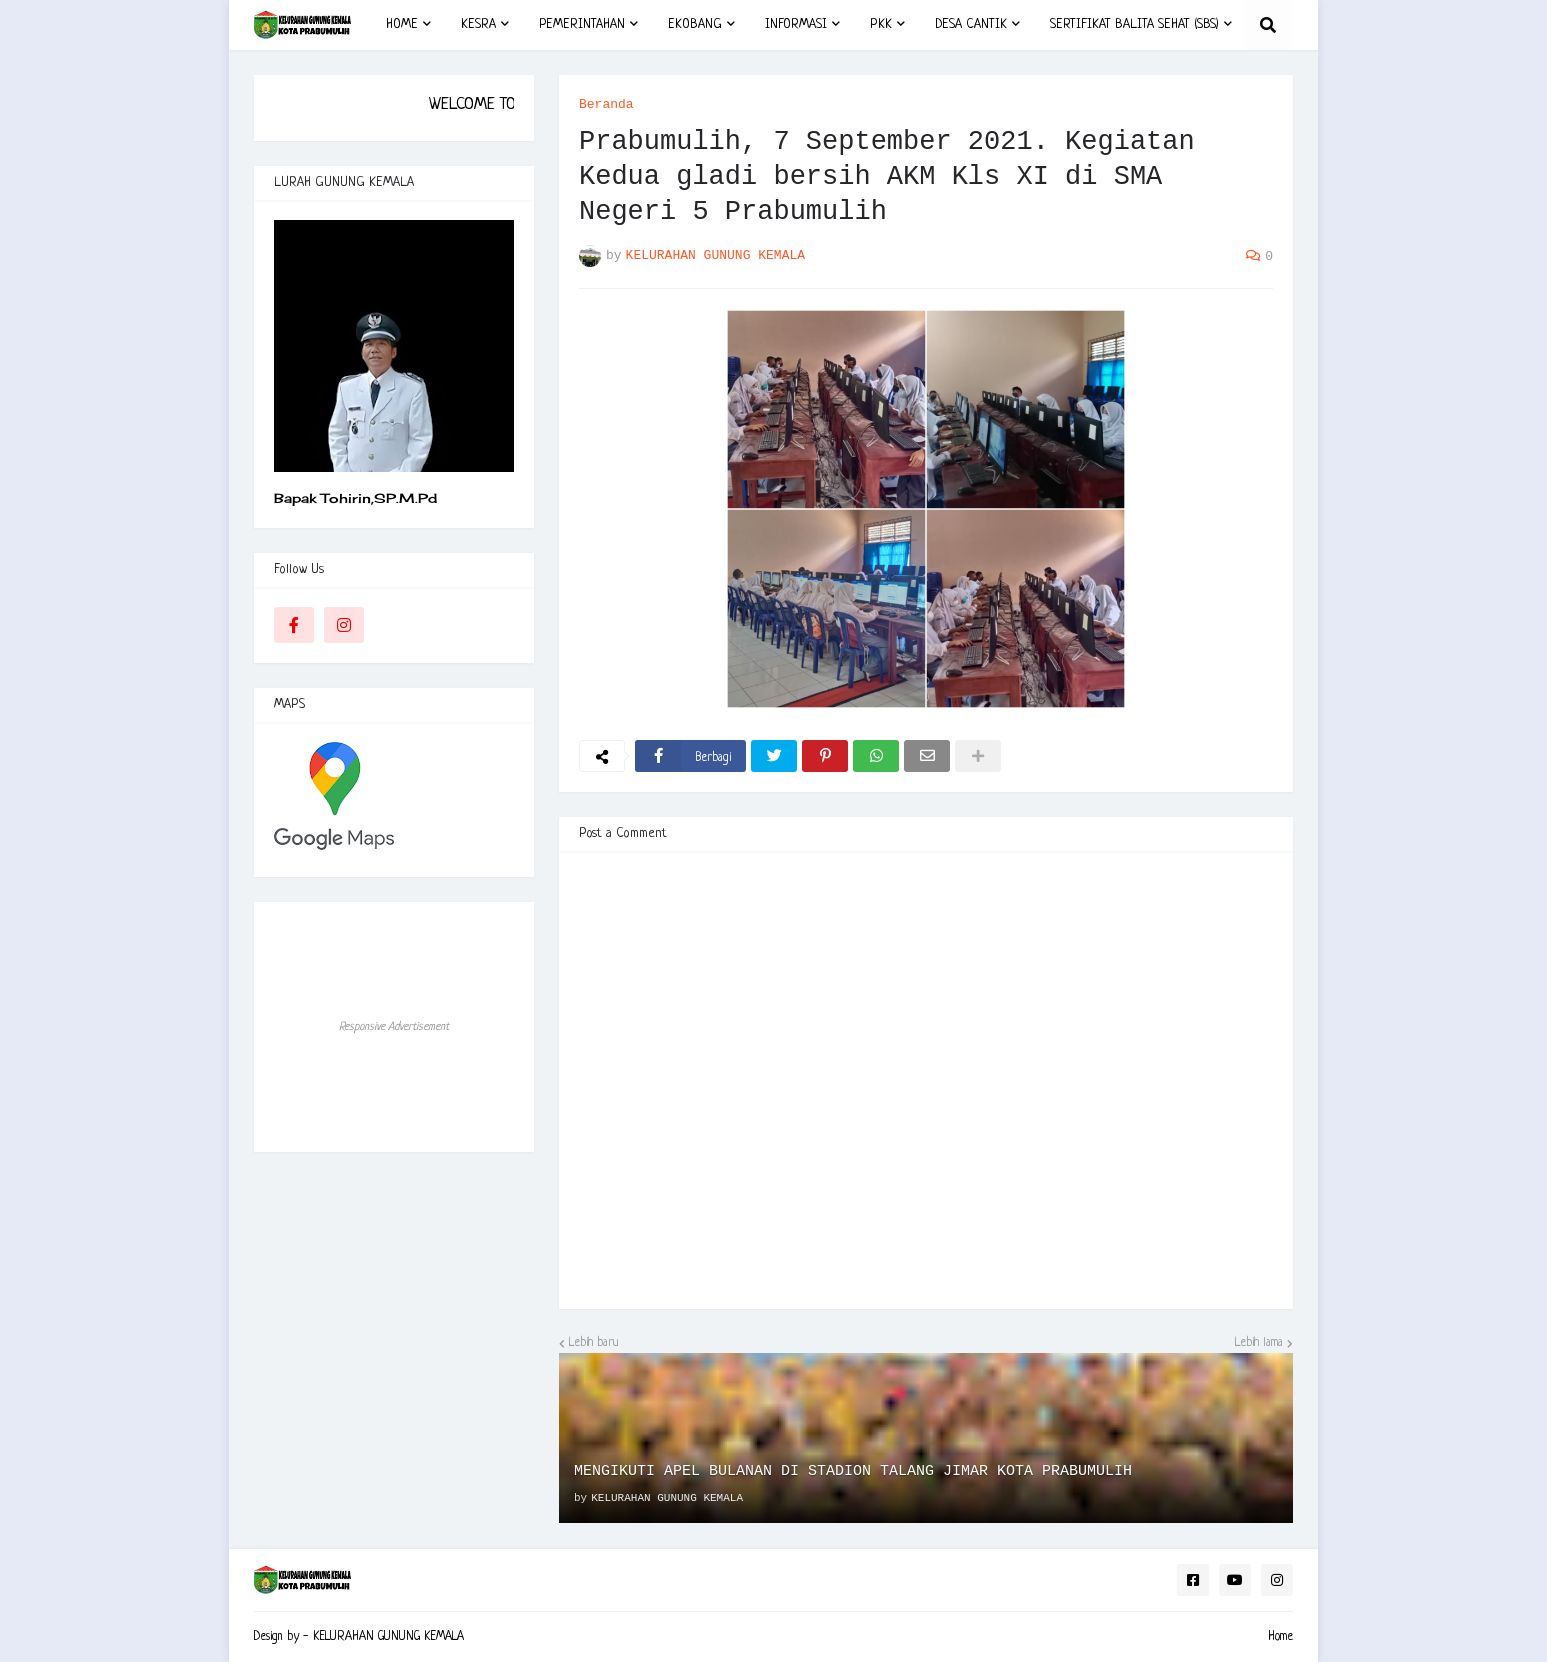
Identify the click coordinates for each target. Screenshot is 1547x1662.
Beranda (606, 104)
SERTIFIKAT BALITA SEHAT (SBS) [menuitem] (1134, 24)
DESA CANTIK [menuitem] (971, 24)
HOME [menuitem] (402, 24)
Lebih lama (1259, 1343)
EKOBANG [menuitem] (695, 24)
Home (1280, 1637)
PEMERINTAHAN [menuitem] (582, 24)
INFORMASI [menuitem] (796, 24)
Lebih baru (594, 1343)
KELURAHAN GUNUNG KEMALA (388, 1637)
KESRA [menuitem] (478, 24)
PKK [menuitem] (881, 24)
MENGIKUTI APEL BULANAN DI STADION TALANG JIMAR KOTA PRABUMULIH (853, 1471)
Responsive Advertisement (394, 1027)
